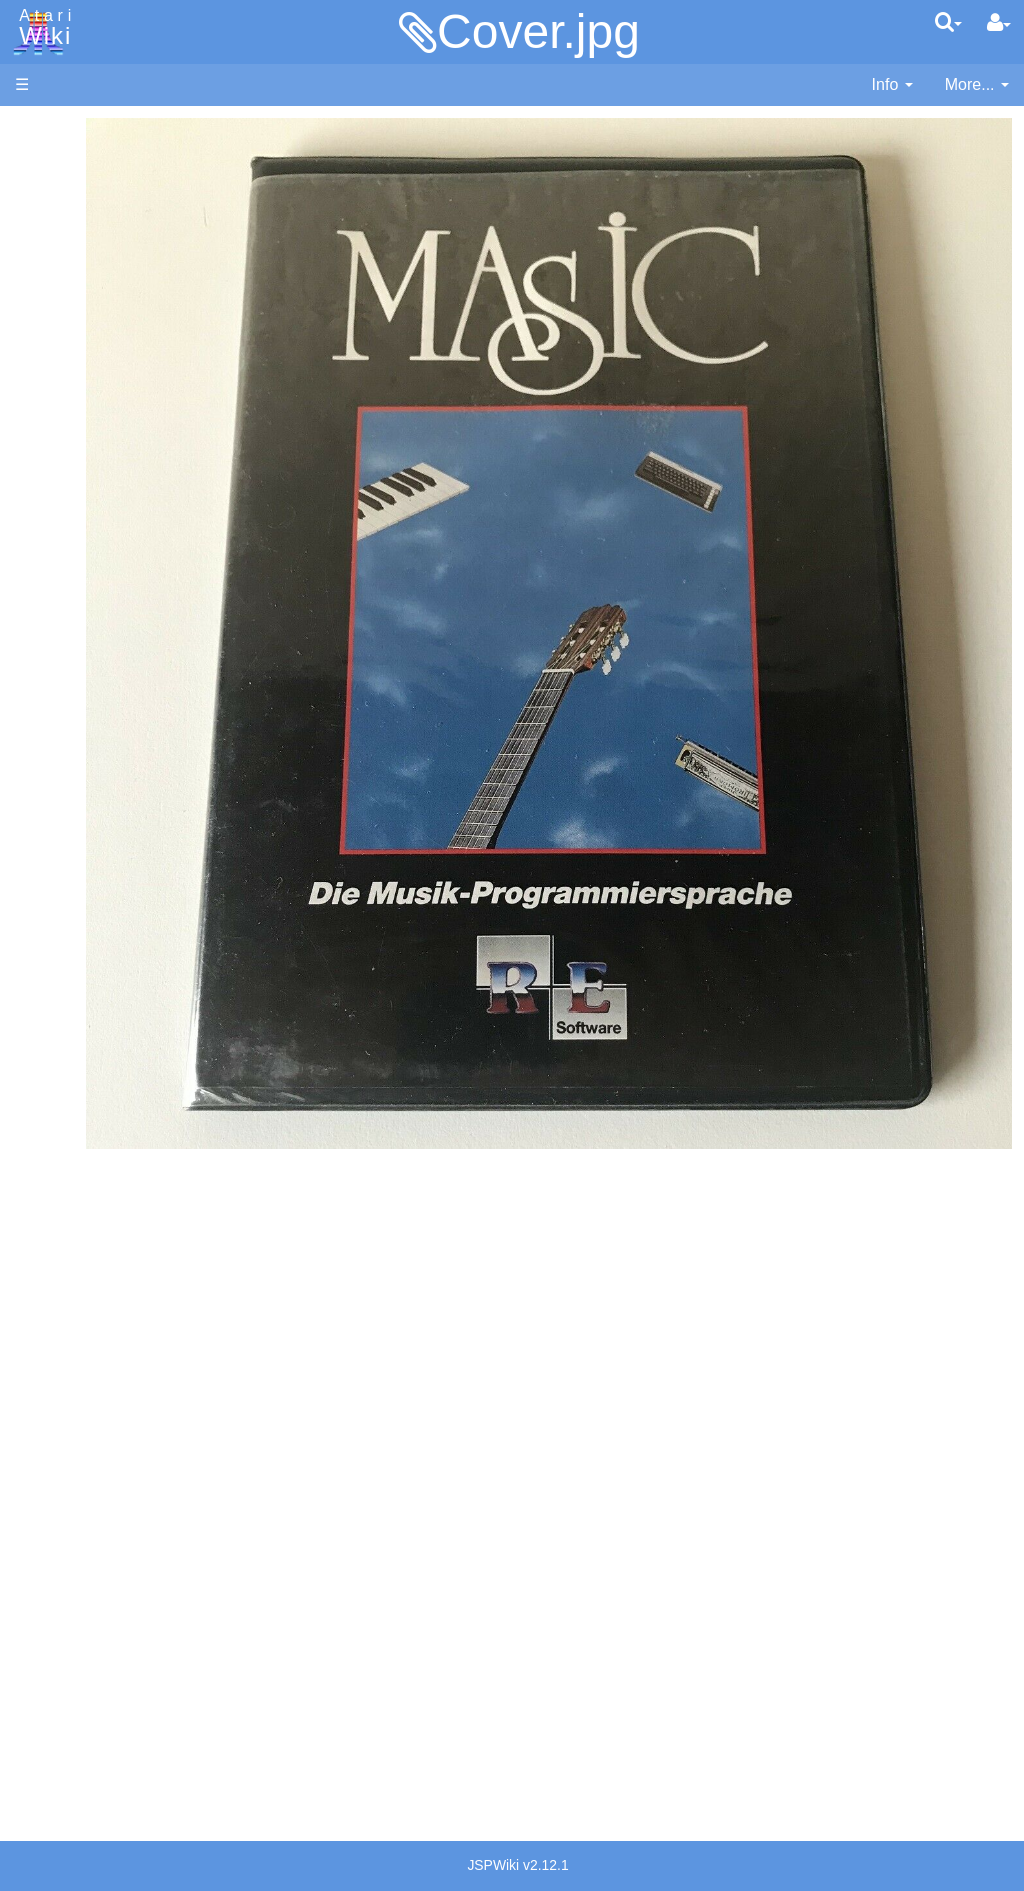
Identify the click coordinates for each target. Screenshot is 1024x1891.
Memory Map (61, 263)
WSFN (78, 832)
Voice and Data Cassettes (107, 1065)
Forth (73, 581)
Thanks (41, 1633)
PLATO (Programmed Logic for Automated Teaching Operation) (91, 1235)
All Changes (58, 365)
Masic (76, 695)
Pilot (70, 741)
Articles (41, 128)
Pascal (79, 718)
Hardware (49, 162)
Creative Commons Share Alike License (99, 1770)
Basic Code (96, 980)
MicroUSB (51, 331)
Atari (42, 28)
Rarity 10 (47, 1656)
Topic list (45, 297)
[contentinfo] (892, 85)
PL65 (73, 763)
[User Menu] (999, 23)
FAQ (31, 399)
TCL (70, 809)
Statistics (47, 1679)
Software (46, 196)
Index (34, 433)
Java (72, 626)
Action (77, 489)
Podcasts (48, 1291)
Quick (75, 786)
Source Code (101, 934)
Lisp (69, 649)
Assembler (93, 512)
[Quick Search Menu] (948, 22)
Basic (74, 535)
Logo (73, 672)
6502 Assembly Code (130, 957)
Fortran (81, 604)
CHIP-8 (81, 855)
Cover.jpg (538, 31)
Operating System (119, 911)
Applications (58, 230)
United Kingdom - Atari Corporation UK (117, 1577)
